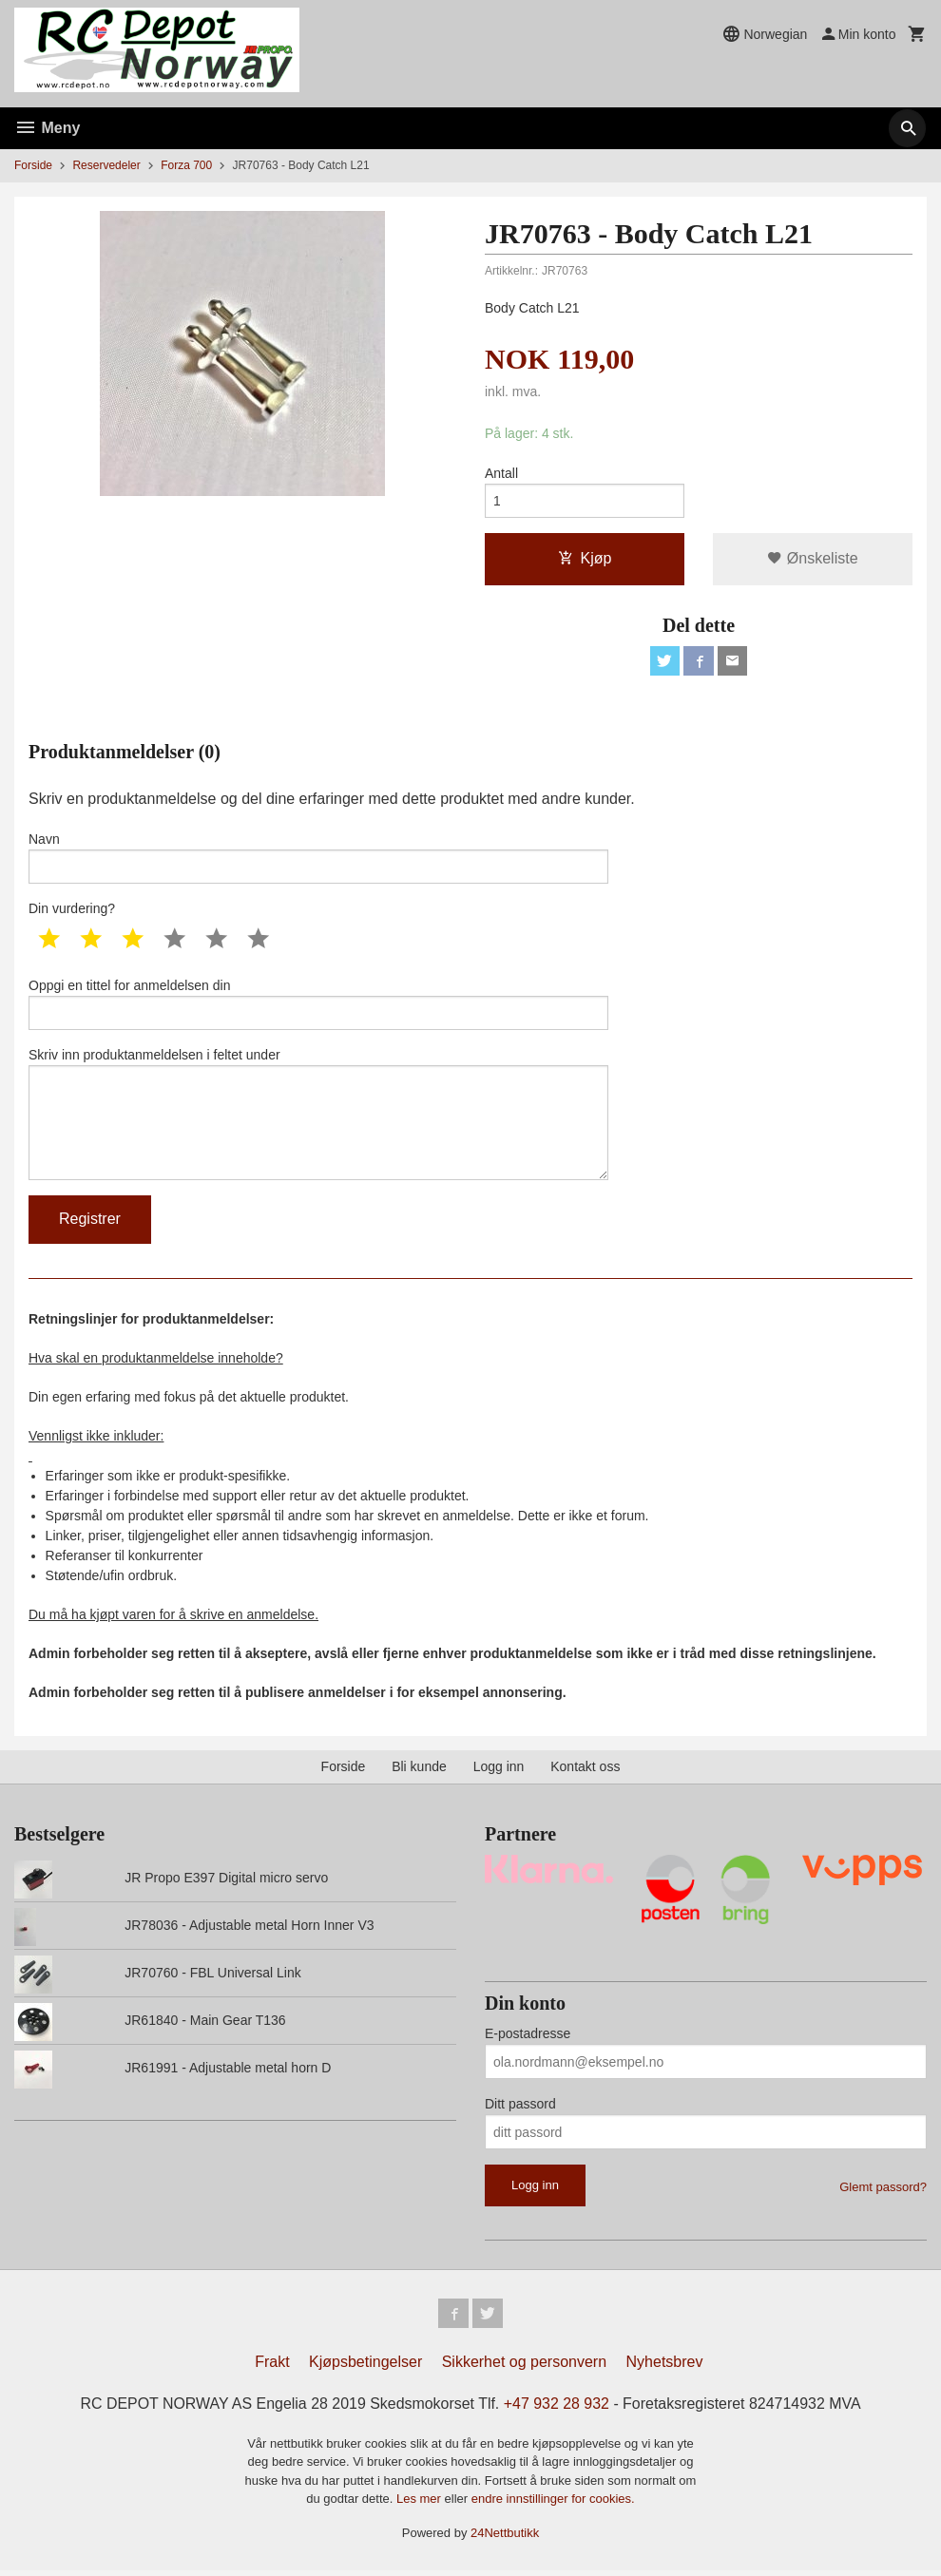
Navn (318, 859)
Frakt (272, 2367)
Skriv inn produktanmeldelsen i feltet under (318, 1117)
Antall (501, 473)
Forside (33, 165)
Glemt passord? (883, 2192)
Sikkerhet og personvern (524, 2367)
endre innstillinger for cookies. (553, 2504)
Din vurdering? (72, 910)
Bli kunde (419, 1771)
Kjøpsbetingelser (365, 2367)
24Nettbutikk (504, 2538)
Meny (47, 128)
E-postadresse (527, 2038)
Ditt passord (520, 2108)
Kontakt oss (585, 1771)
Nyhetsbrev (664, 2367)
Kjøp (585, 559)
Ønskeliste (812, 559)
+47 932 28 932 (557, 2409)
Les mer (420, 2504)
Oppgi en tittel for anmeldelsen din (318, 1006)
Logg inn (499, 1771)
